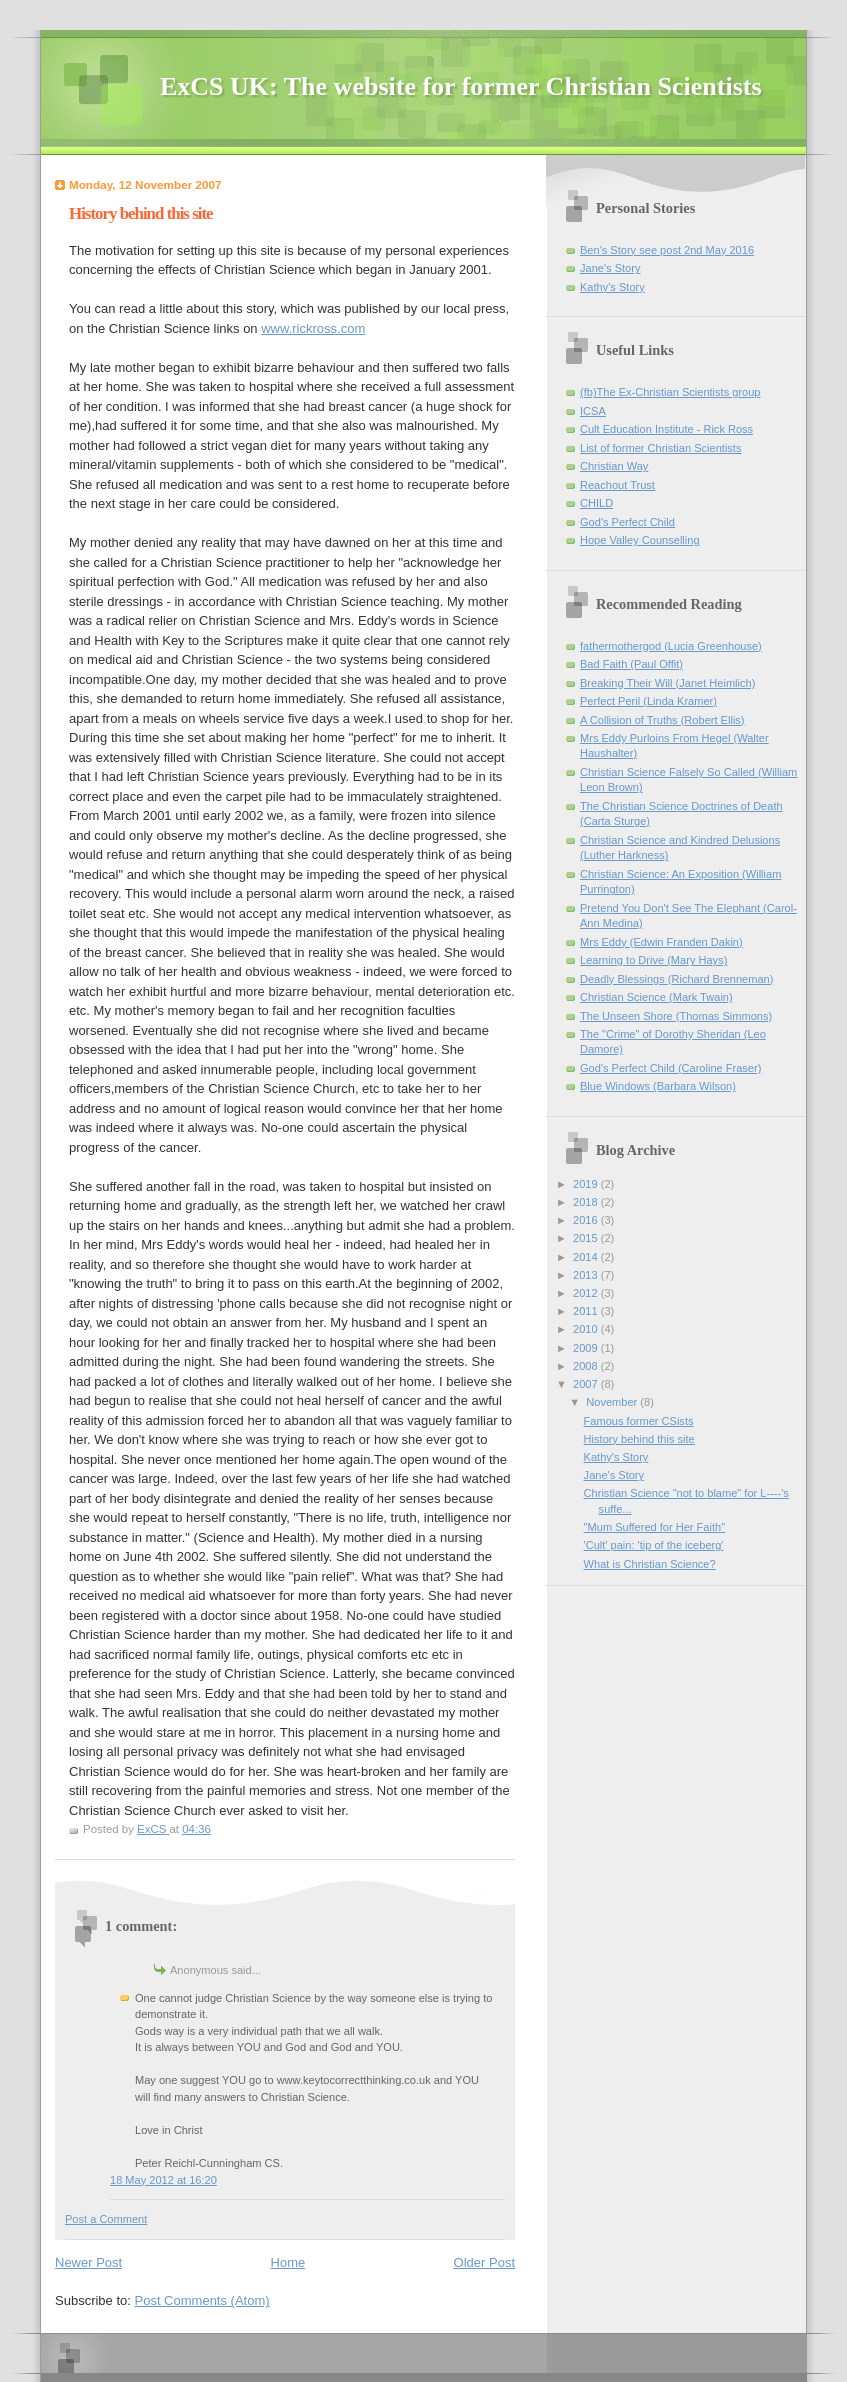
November (613, 1402)
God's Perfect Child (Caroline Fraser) (670, 1068)
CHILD (596, 503)
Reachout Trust (617, 485)
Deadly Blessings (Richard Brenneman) (676, 979)
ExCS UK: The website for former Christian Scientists (461, 86)
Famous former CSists (639, 1421)
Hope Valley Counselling (640, 540)
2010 (587, 1329)
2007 (587, 1384)
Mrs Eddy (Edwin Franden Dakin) (661, 942)
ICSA (593, 411)
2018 (587, 1202)
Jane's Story (610, 268)
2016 (587, 1220)
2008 (587, 1366)
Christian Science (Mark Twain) (656, 997)
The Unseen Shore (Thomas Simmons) (676, 1016)
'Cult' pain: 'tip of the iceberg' (654, 1545)
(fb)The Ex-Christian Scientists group (670, 392)
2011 (587, 1311)
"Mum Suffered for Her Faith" (654, 1527)
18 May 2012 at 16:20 (163, 2180)
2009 (587, 1348)
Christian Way (614, 466)
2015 (587, 1238)
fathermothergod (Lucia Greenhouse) (671, 646)
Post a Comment (106, 2219)
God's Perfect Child (627, 522)
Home (288, 2262)
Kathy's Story (612, 287)
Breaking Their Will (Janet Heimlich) (667, 683)
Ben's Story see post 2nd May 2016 (667, 250)
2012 (587, 1293)
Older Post (484, 2262)
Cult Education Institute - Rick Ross (666, 429)
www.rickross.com (313, 328)
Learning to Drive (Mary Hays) (653, 960)
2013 (587, 1275)
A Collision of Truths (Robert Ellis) (662, 720)
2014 (587, 1257)
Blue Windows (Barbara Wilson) (658, 1086)
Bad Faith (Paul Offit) (631, 664)
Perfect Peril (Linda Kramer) (648, 701)
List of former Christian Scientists (660, 448)
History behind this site (639, 1439)
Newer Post (88, 2262)
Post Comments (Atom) (202, 2300)
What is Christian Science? (650, 1564)
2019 (587, 1184)
